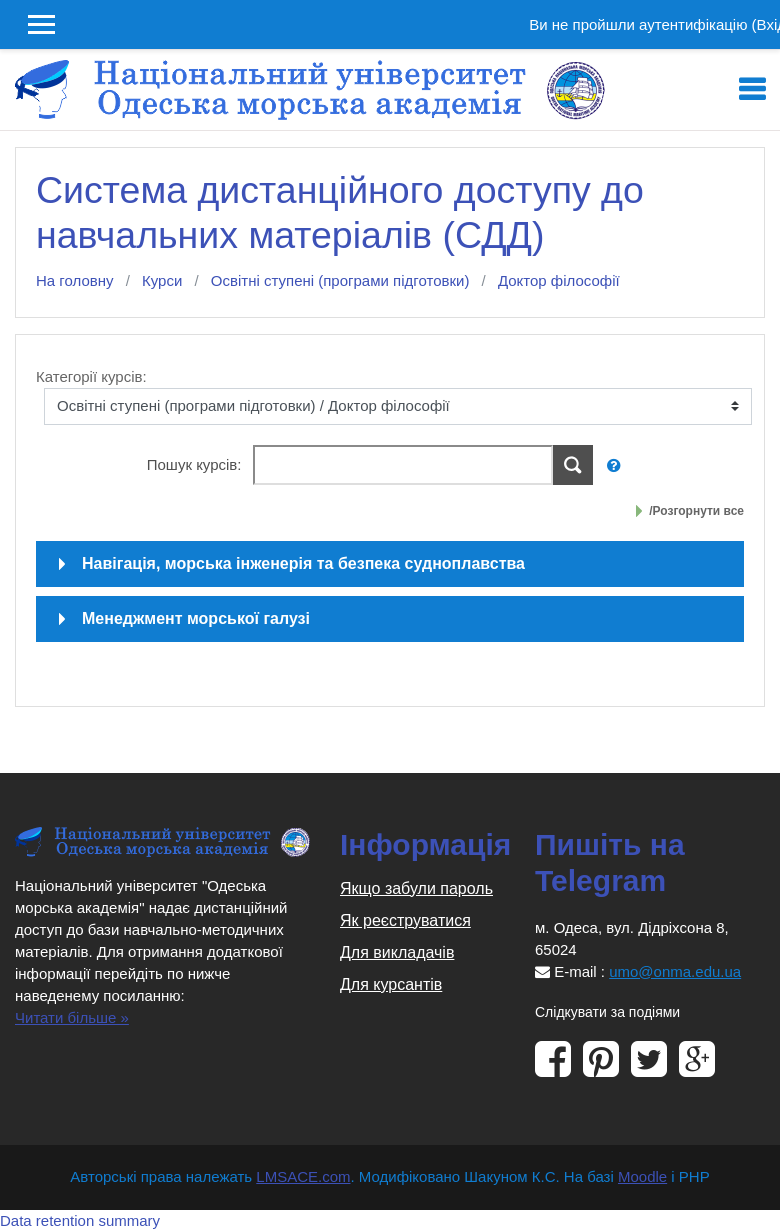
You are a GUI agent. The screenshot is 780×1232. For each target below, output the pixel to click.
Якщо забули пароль (416, 888)
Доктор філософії (559, 280)
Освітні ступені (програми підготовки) (340, 280)
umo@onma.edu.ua (675, 971)
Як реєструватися (405, 920)
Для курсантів (391, 984)
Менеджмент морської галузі (196, 618)
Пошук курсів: (196, 464)
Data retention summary (80, 1220)
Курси (162, 280)
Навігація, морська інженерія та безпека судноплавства (303, 563)
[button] (618, 466)
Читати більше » (72, 1017)
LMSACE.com (303, 1176)
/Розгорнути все (696, 511)
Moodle (642, 1176)
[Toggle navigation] (752, 90)
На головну (75, 280)
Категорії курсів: (91, 376)
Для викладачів (397, 952)
